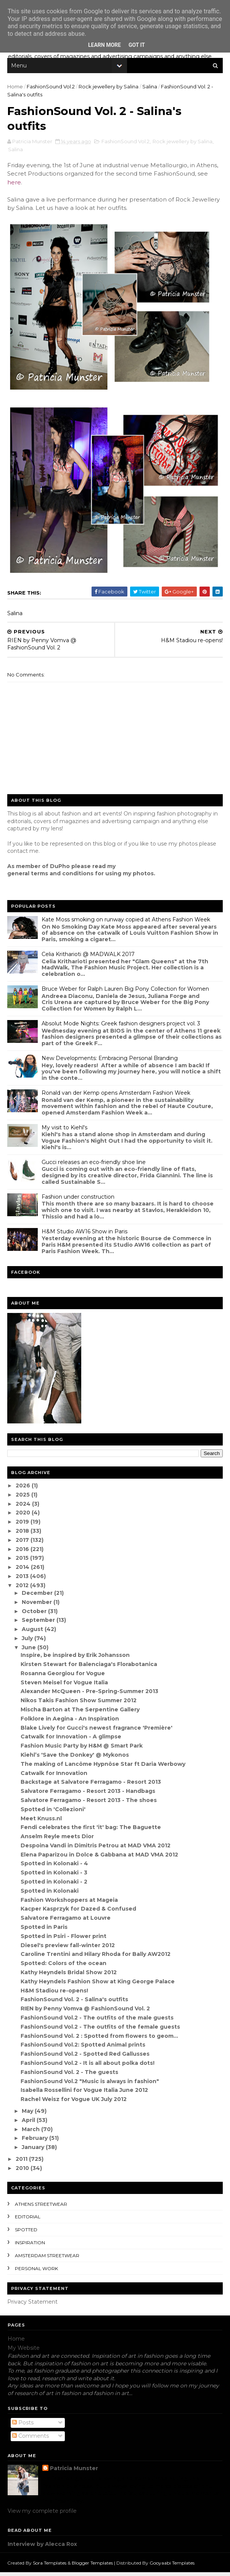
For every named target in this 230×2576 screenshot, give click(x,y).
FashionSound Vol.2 (51, 88)
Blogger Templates (92, 2566)
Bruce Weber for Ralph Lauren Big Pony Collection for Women (125, 992)
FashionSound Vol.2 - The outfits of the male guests (97, 2021)
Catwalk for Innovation (54, 1776)
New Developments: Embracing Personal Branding (110, 1061)
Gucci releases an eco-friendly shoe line (94, 1165)
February (36, 2141)
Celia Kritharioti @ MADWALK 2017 (88, 957)
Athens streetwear (41, 2207)
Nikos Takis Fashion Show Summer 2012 (79, 1704)
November (38, 1605)
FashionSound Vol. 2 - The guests (70, 2075)
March (32, 2132)
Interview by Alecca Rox (42, 2547)
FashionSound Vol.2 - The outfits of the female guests (100, 2030)
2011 (22, 2162)
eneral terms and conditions (52, 877)
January (34, 2150)
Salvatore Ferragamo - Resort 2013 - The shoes (89, 1803)
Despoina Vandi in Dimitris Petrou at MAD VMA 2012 (96, 1848)
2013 (23, 1579)
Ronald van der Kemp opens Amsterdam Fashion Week (116, 1096)
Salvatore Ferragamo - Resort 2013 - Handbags (88, 1794)
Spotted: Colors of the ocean (64, 1967)
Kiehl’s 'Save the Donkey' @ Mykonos (75, 1758)
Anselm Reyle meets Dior (57, 1840)
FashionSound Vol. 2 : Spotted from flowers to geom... (100, 2039)
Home (15, 88)
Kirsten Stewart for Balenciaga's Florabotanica (89, 1667)
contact (18, 854)
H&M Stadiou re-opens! (54, 1994)
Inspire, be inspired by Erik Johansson (75, 1658)
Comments (30, 2439)
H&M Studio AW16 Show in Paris (85, 1234)
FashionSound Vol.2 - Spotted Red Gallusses (85, 2057)
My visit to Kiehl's (65, 1130)
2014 (23, 1570)
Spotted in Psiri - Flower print (64, 1939)
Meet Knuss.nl (41, 1821)
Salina (150, 88)
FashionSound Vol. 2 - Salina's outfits (75, 2003)
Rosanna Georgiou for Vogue (63, 1676)
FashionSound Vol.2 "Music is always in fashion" (90, 2084)
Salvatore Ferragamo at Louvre (66, 1921)
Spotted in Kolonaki (50, 1894)
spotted (26, 2233)
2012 (23, 1588)
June (30, 1650)
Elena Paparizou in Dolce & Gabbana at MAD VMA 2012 (100, 1858)
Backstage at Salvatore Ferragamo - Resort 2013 (91, 1785)
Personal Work (36, 2272)
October (35, 1614)
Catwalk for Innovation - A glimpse (71, 1740)
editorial (28, 2220)
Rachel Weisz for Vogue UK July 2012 (74, 2102)
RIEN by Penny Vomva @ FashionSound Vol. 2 (85, 2012)
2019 (23, 1525)
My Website (24, 2351)
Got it (137, 45)
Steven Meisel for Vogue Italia (64, 1685)
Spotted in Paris (44, 1930)
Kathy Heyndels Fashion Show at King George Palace (98, 1984)
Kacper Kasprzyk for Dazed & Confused (79, 1912)
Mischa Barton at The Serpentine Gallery (80, 1712)
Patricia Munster (74, 2472)
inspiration (30, 2246)
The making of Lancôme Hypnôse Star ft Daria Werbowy (103, 1767)
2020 (24, 1516)
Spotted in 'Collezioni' (53, 1812)
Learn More (104, 45)
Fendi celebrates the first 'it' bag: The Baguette (91, 1831)
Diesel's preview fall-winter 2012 (68, 1948)
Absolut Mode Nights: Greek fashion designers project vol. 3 (121, 1026)
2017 (23, 1543)
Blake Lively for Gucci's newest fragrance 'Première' (97, 1731)
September (39, 1623)
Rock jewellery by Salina (109, 88)
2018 (23, 1534)
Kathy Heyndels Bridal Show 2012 (69, 1976)
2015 (23, 1561)
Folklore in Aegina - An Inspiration (70, 1722)
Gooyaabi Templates (172, 2566)
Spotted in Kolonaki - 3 (54, 1876)
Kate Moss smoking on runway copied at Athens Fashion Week (126, 922)
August (33, 1632)
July (28, 1642)
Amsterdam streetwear (47, 2259)
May (28, 2114)
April (29, 2123)
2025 (24, 1498)
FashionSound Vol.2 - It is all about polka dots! (88, 2066)
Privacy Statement (33, 2305)
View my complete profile (42, 2514)
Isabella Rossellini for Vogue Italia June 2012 (84, 2093)
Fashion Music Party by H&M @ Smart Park (82, 1749)
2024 (24, 1507)
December (38, 1596)
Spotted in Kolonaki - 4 (54, 1867)
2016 (23, 1552)
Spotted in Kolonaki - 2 (54, 1885)
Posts (23, 2426)
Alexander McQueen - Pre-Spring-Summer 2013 (90, 1695)
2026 (24, 1488)
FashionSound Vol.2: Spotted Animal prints (83, 2048)
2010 (23, 2171)
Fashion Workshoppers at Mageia (69, 1903)
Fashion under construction (78, 1200)
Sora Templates (50, 2566)
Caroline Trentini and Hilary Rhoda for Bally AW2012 (96, 1957)
